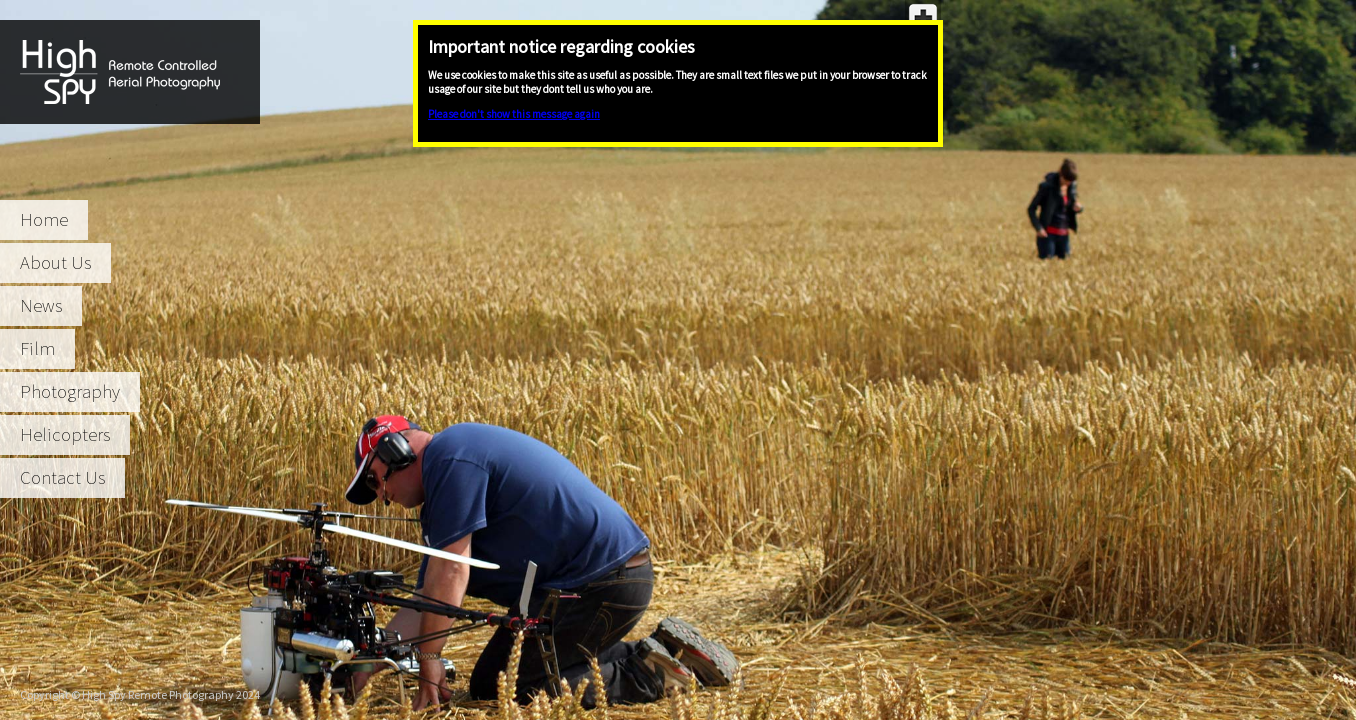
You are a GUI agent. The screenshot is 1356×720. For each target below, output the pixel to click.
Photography (70, 391)
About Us (55, 262)
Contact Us (62, 477)
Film (37, 348)
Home (44, 219)
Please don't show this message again (514, 114)
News (41, 305)
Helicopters (65, 434)
